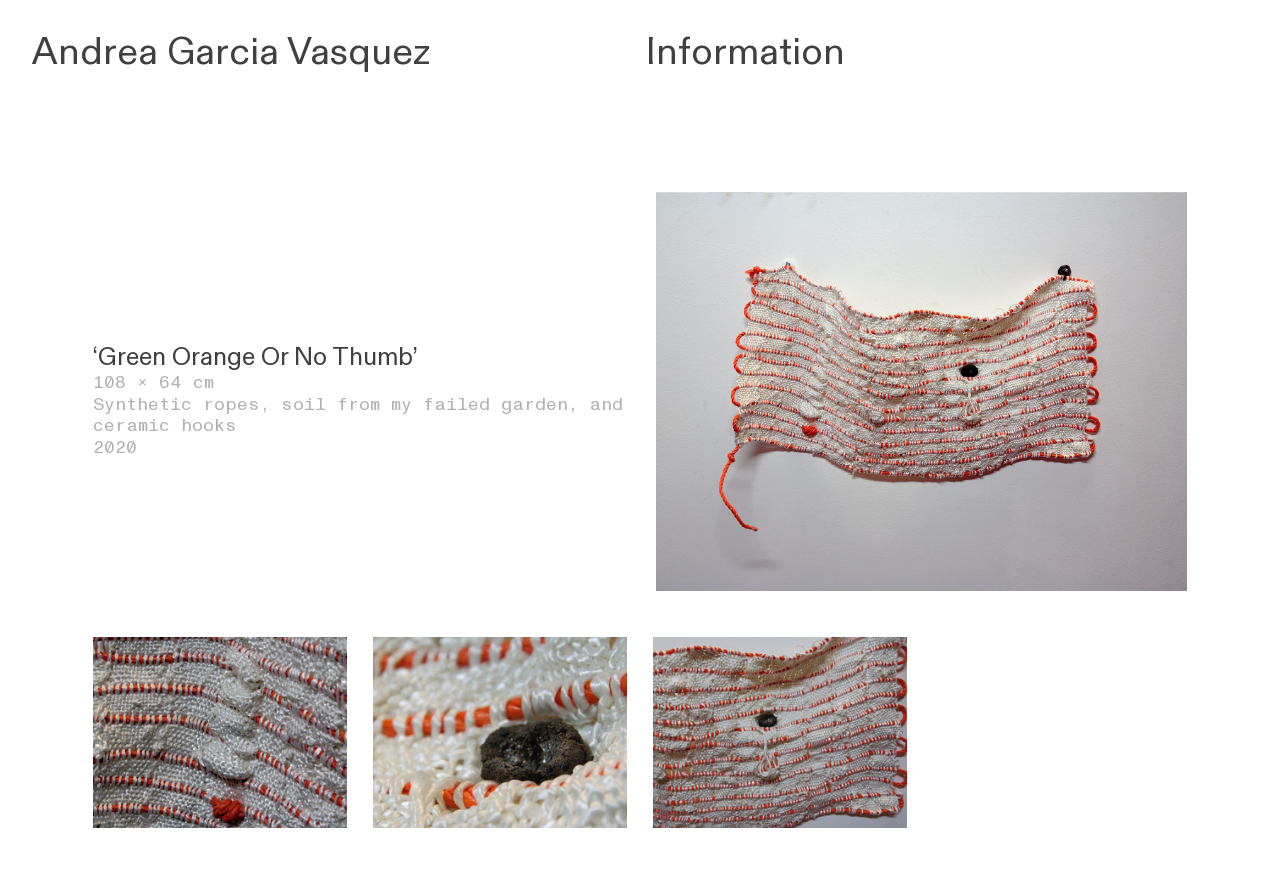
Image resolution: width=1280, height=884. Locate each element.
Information (745, 52)
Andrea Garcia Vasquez (231, 52)
